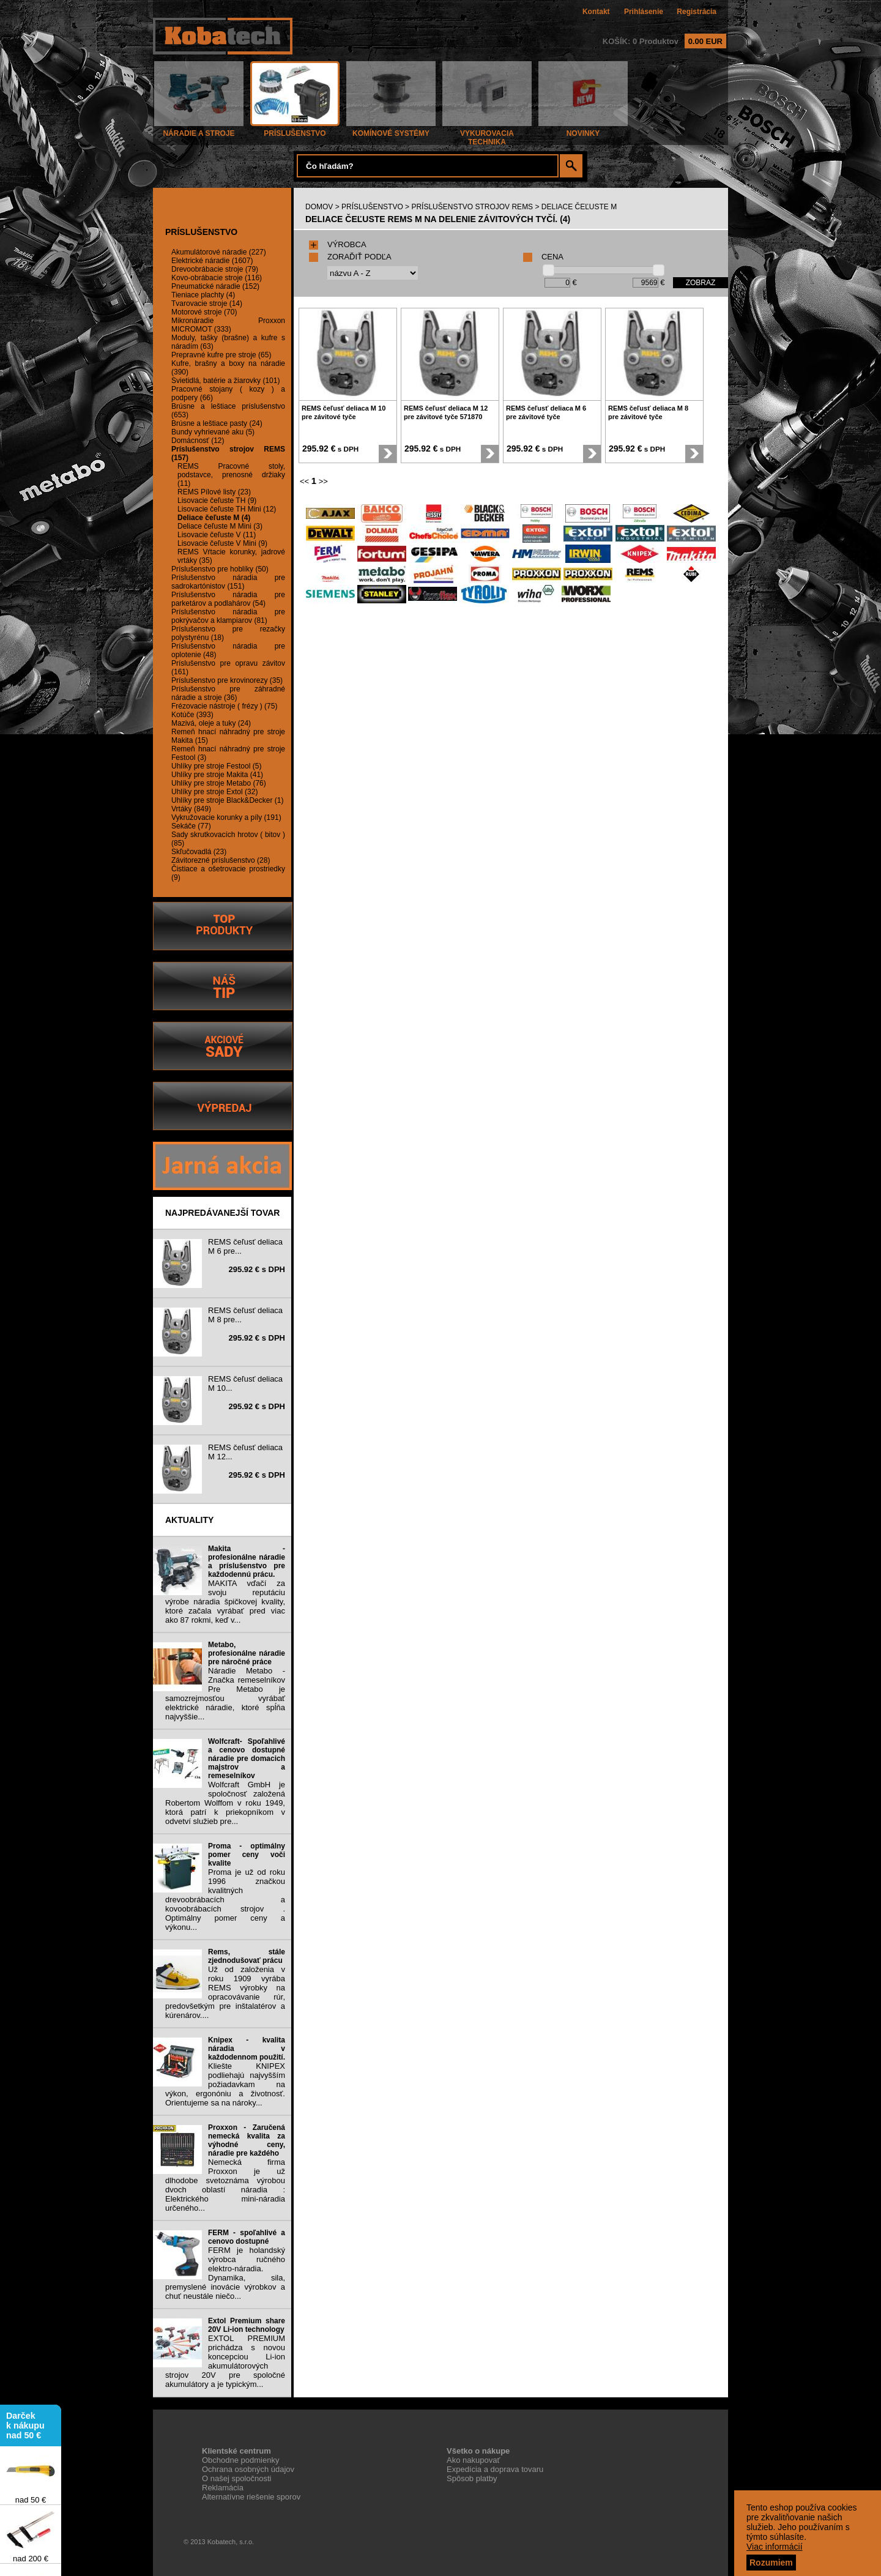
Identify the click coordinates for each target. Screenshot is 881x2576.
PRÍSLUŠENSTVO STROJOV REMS (472, 207)
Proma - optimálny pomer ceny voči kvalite (246, 1854)
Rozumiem (771, 2562)
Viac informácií (774, 2547)
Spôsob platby (472, 2478)
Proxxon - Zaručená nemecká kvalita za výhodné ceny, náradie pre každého (246, 2140)
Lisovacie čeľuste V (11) (216, 534)
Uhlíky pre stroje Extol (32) (214, 791)
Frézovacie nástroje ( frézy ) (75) (224, 706)
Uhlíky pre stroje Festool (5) (216, 766)
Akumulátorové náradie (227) (218, 252)
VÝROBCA (337, 244)
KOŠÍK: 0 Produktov (664, 41)
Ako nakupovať (473, 2460)
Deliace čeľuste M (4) (213, 517)
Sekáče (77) (191, 826)
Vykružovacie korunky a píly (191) (226, 817)
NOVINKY (583, 130)
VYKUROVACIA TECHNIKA (487, 134)
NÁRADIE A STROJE (198, 130)
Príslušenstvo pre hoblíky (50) (220, 569)
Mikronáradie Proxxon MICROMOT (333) (228, 324)
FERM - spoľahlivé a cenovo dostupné (246, 2237)
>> (323, 481)
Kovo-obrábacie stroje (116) (216, 278)
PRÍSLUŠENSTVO (295, 130)
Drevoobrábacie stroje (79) (214, 269)
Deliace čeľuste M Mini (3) (219, 526)
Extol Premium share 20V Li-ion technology (246, 2325)
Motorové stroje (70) (204, 312)
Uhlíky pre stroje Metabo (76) (218, 783)
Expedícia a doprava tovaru (495, 2469)
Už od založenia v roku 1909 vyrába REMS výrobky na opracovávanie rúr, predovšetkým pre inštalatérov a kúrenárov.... (225, 1992)
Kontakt (596, 11)
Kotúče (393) (192, 714)
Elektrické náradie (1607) (212, 260)
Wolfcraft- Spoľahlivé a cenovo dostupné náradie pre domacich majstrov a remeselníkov (246, 1758)
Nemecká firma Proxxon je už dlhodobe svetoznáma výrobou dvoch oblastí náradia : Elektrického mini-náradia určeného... (225, 2185)
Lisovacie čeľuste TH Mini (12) (226, 509)
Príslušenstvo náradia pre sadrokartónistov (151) (228, 581)
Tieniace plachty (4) (203, 295)
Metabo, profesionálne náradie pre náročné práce (246, 1653)
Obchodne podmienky (240, 2460)
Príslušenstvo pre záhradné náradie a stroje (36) (228, 693)
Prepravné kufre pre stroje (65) (221, 355)
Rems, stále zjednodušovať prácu (246, 1956)
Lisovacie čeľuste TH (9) (216, 500)
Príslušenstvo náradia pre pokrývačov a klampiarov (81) (228, 616)
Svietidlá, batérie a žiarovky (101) (225, 380)
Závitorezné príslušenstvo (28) (220, 860)
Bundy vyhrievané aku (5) (213, 432)
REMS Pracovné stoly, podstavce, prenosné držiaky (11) (231, 475)
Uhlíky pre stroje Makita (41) (217, 774)
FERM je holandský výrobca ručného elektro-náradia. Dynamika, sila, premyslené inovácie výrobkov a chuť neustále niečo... (225, 2273)
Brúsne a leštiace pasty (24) (216, 423)
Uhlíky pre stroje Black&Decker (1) (227, 800)
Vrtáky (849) (191, 809)
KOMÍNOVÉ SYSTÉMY (391, 130)
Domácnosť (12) (198, 440)
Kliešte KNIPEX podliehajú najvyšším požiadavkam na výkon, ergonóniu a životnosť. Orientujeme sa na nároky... (225, 2084)
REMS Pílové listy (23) (214, 492)
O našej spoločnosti (236, 2478)
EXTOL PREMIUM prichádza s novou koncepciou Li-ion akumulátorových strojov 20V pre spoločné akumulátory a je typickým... (225, 2361)
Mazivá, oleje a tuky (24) (211, 723)
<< (304, 481)
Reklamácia (222, 2487)
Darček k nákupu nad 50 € (25, 2430)
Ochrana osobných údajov (248, 2469)
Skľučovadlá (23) (198, 851)
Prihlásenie (643, 11)
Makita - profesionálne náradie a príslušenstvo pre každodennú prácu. (246, 1561)
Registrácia (696, 11)
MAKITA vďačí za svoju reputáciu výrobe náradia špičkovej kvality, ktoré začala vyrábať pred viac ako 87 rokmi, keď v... (225, 1602)
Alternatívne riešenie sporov (251, 2496)
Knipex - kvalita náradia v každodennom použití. (246, 2048)
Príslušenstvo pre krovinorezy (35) (227, 680)
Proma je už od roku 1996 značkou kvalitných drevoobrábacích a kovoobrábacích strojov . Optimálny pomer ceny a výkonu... (225, 1899)
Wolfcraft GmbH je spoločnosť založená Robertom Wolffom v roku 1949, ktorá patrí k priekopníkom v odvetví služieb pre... (225, 1803)
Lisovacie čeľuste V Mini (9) (222, 543)
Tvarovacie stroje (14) (206, 303)
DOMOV (319, 207)
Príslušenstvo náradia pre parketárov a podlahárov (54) (228, 599)
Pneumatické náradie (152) (215, 286)
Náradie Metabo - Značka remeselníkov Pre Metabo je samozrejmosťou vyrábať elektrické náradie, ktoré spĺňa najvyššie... (225, 1693)
